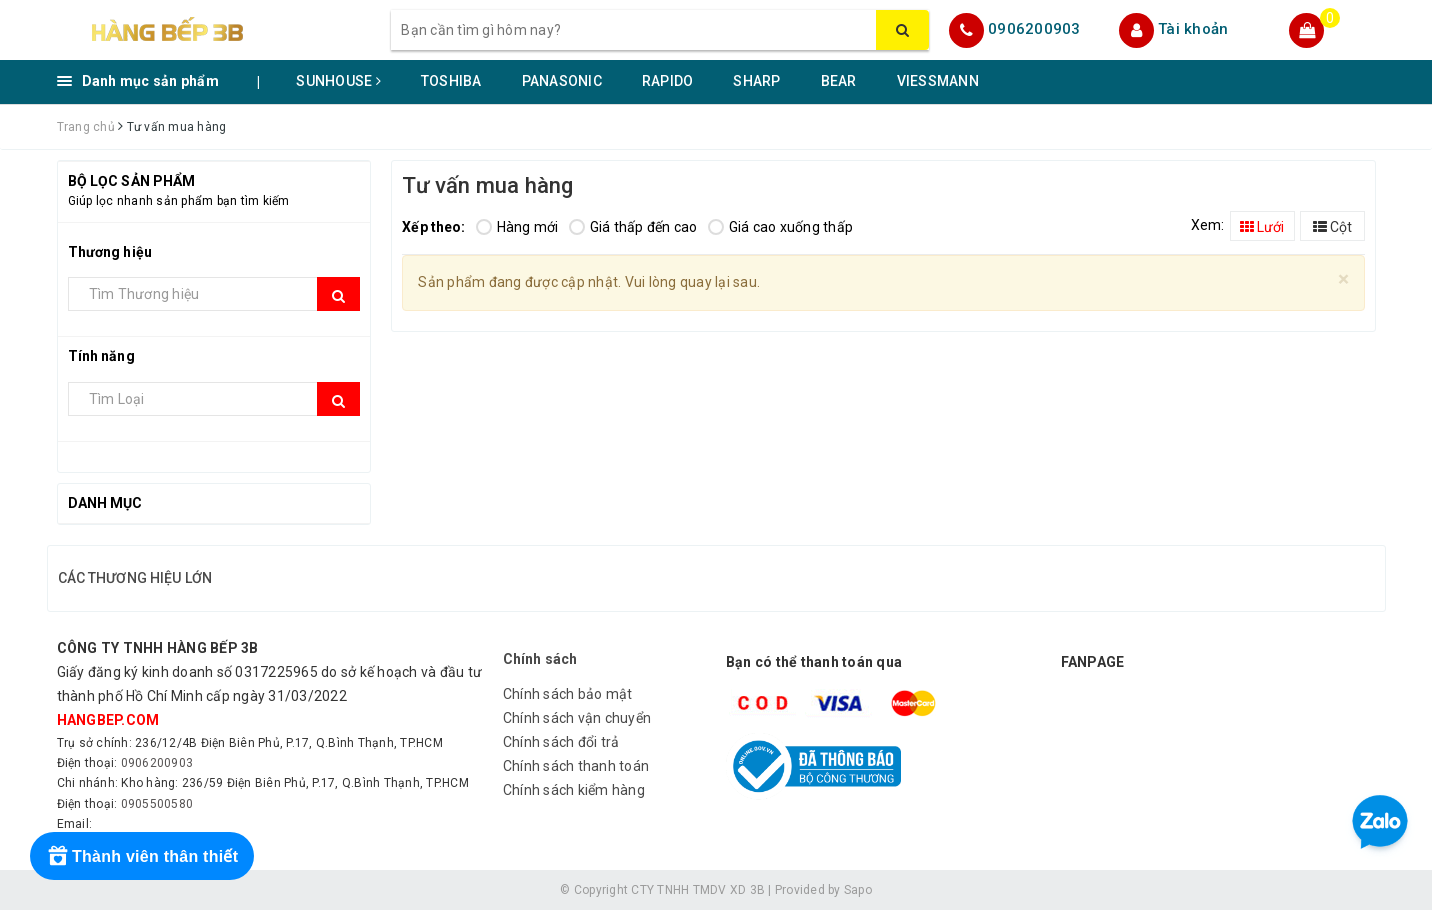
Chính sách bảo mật (568, 694)
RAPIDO (668, 81)
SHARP (756, 81)
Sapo (858, 890)
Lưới (1262, 227)
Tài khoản (1193, 29)
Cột (1332, 227)
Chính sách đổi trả (561, 742)
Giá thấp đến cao (633, 227)
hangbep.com (108, 720)
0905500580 (157, 804)
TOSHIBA (451, 81)
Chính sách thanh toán (576, 766)
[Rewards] (142, 856)
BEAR (839, 81)
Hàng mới (517, 227)
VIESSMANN (938, 81)
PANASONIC (562, 81)
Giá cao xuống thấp (781, 227)
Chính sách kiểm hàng (574, 790)
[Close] (1343, 279)
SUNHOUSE (338, 81)
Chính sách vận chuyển (577, 718)
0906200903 (1034, 29)
